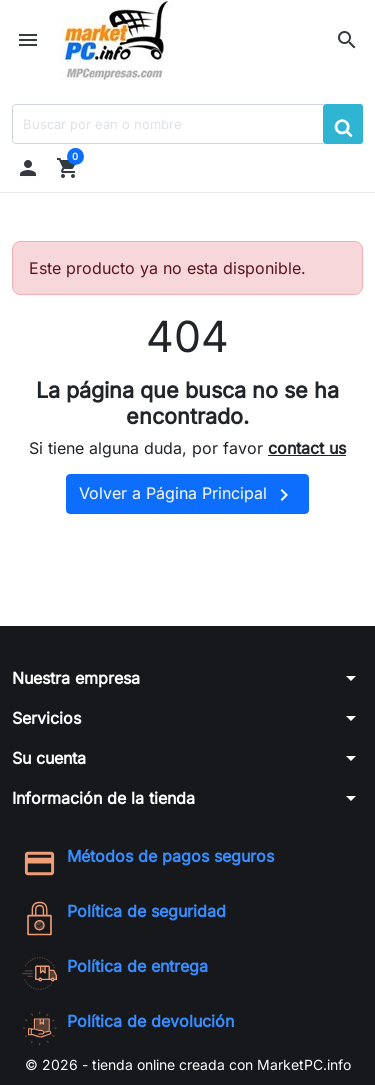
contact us (307, 448)
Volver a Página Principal (187, 495)
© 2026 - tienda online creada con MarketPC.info (188, 1064)
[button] (347, 40)
